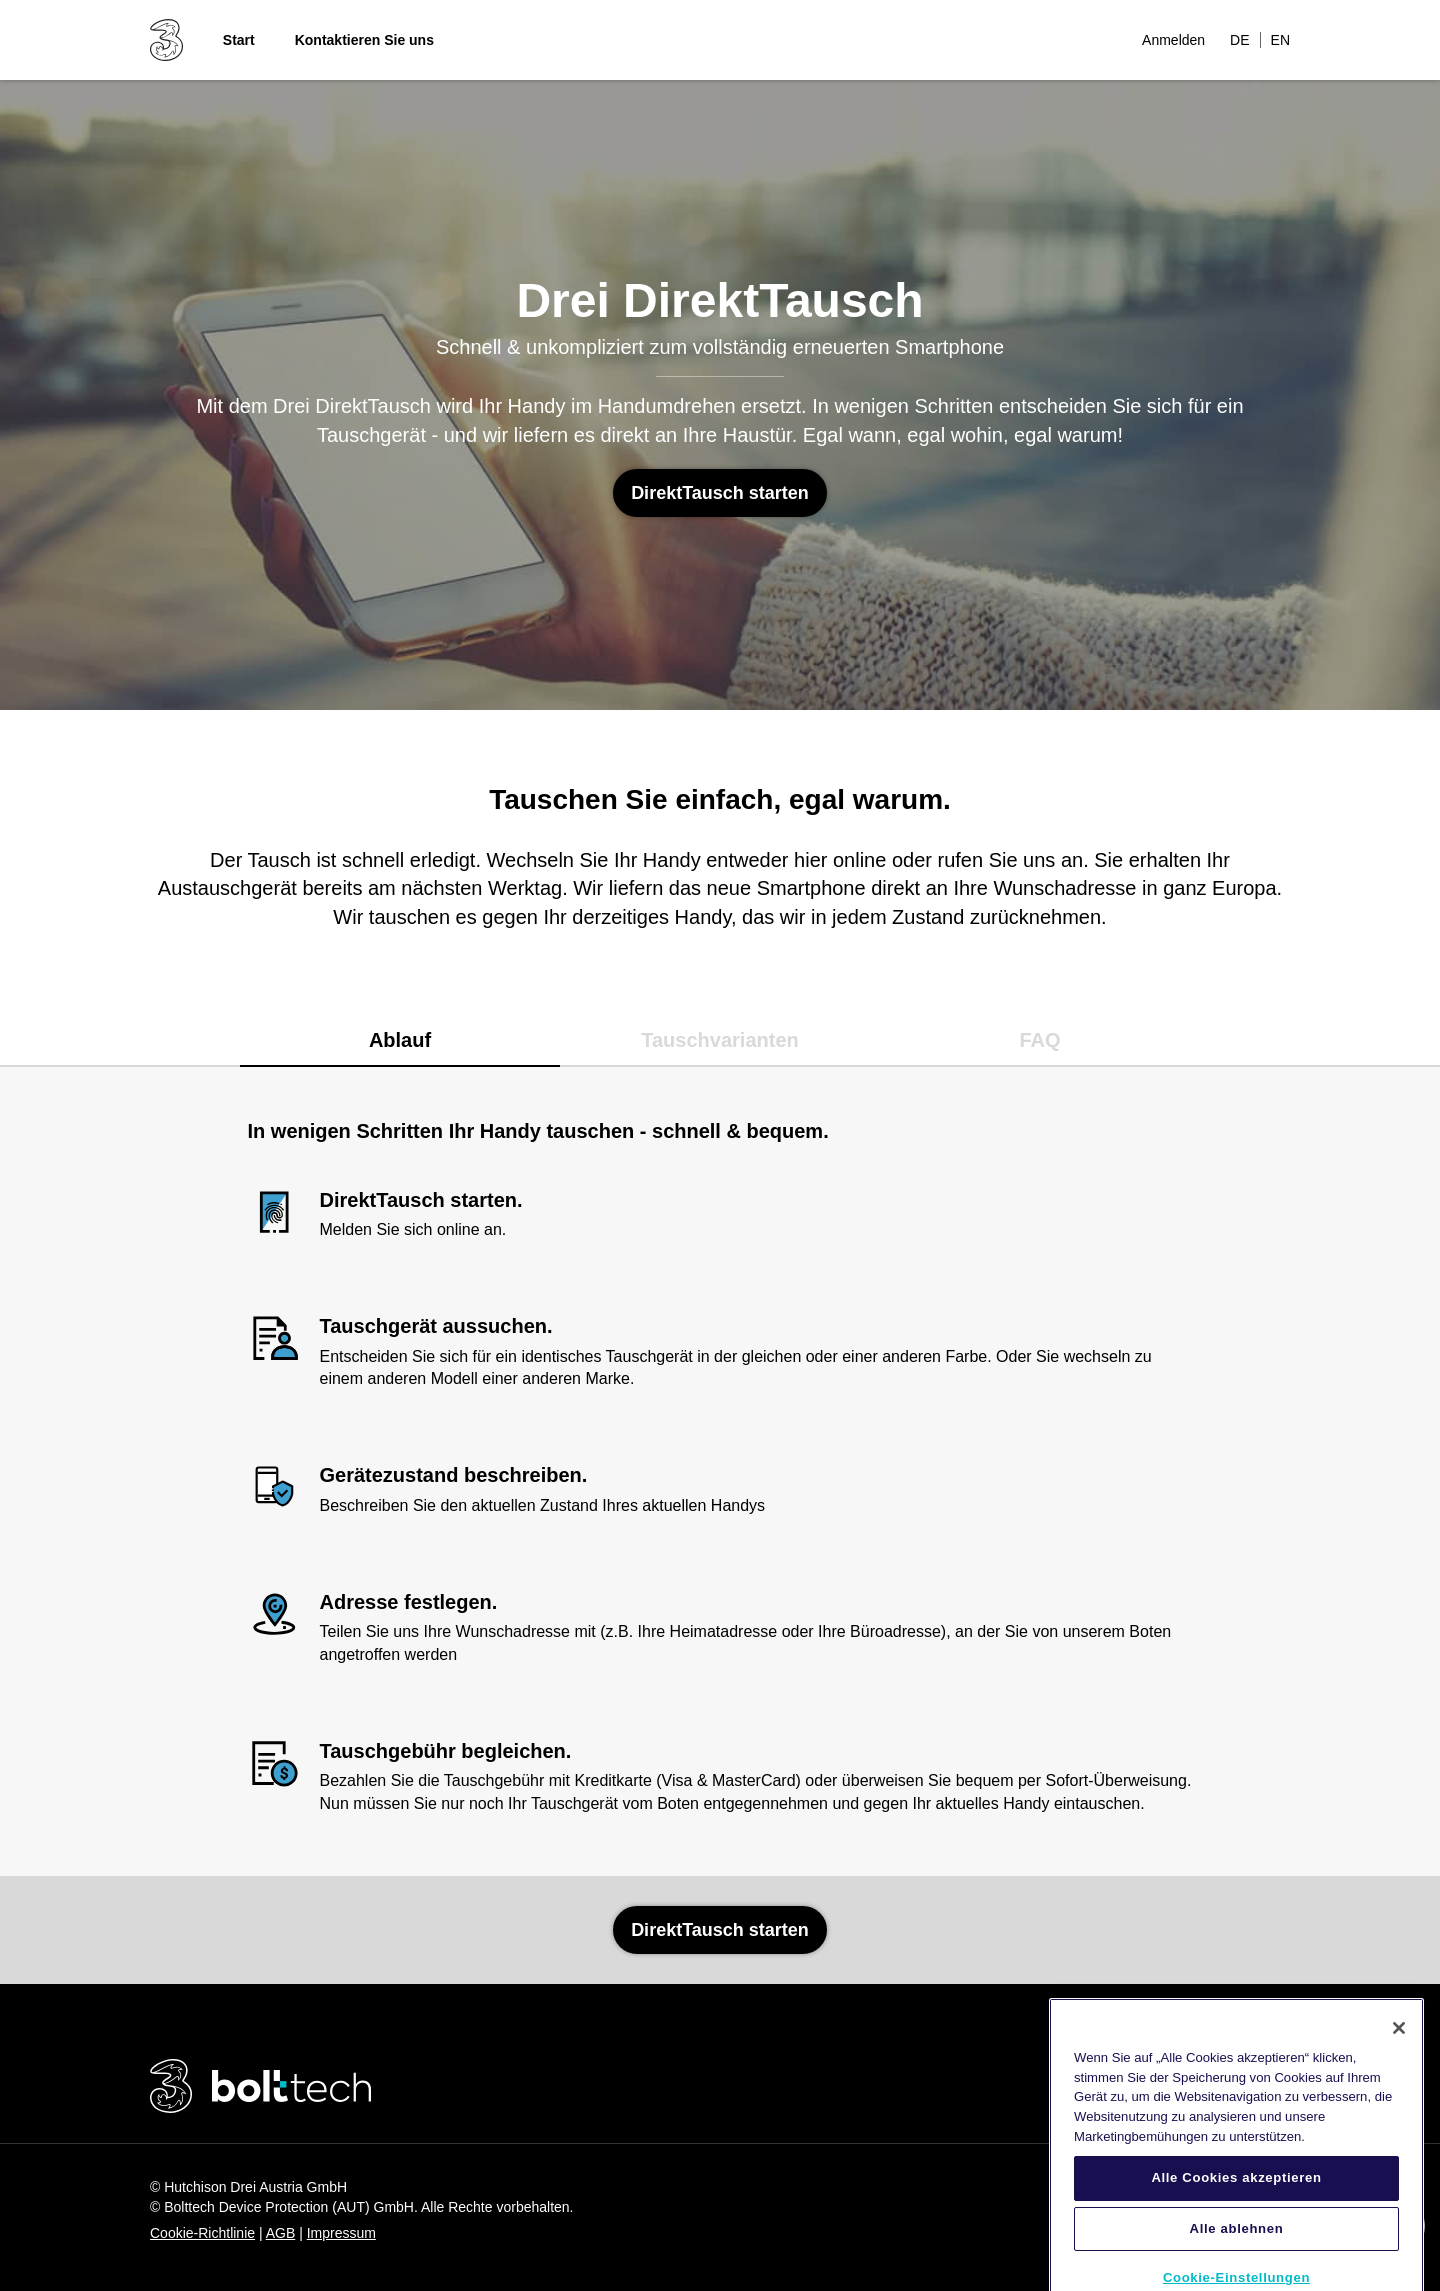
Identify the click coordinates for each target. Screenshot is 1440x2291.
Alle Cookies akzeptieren (1236, 2195)
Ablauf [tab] (400, 1040)
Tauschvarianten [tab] (719, 1040)
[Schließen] (1399, 2045)
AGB (281, 2233)
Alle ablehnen (1237, 2245)
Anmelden (1173, 40)
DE (1239, 40)
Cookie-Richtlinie (202, 2233)
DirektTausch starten (720, 493)
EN (1280, 40)
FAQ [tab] (1039, 1040)
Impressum (341, 2233)
